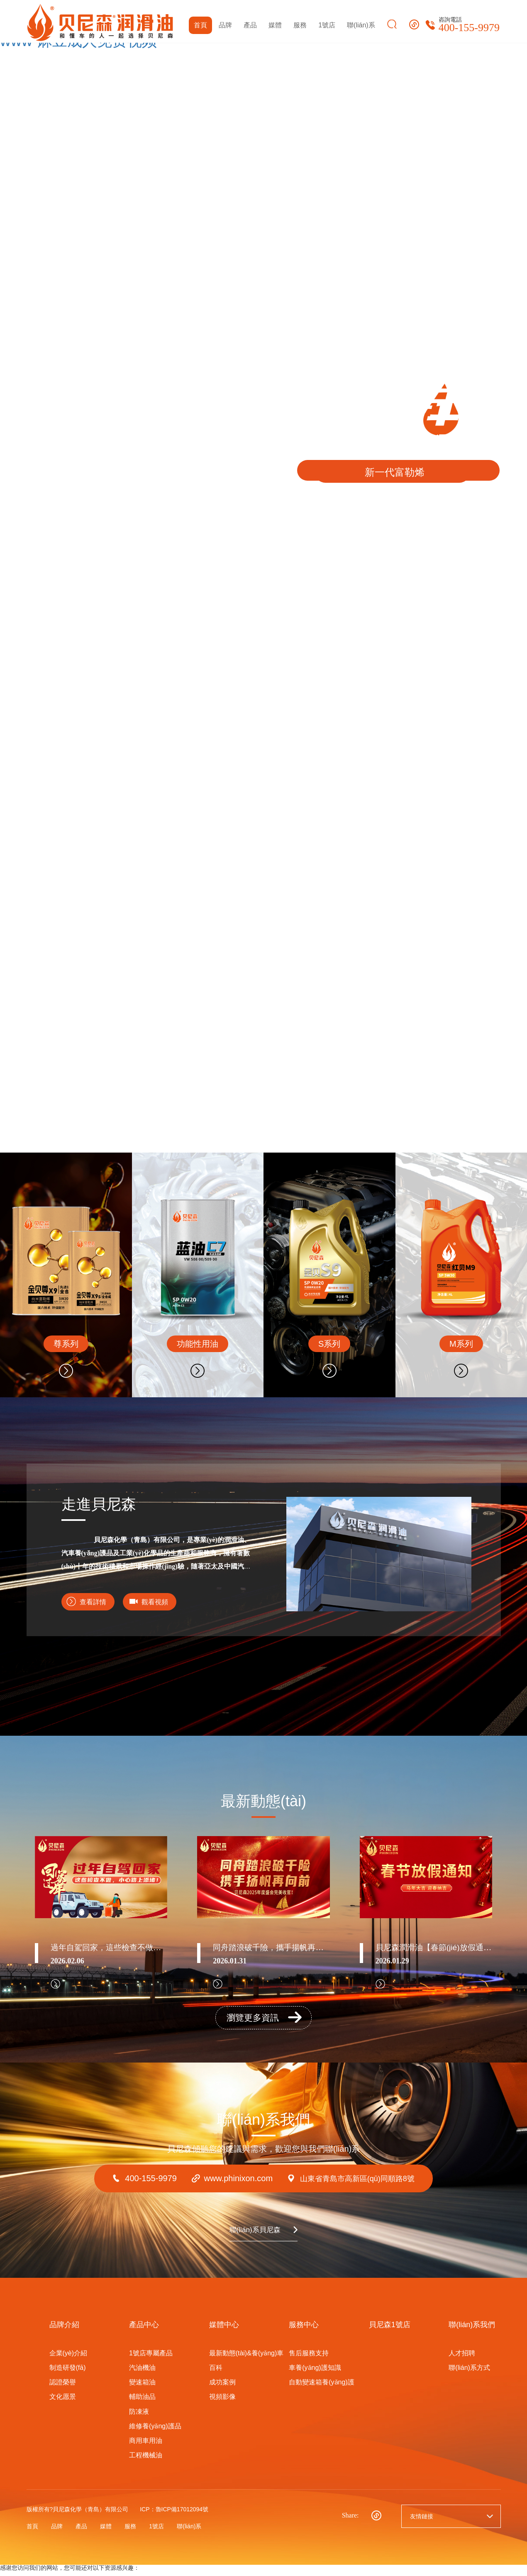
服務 (300, 25)
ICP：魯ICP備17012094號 (174, 2516)
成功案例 (222, 2389)
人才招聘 (462, 2360)
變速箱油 (142, 2389)
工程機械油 (145, 2462)
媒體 (275, 25)
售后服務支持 (309, 2360)
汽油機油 (142, 2374)
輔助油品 (142, 2404)
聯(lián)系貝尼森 (253, 2237)
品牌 (225, 25)
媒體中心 (224, 2332)
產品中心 (144, 2332)
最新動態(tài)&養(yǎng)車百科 (246, 2367)
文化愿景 (62, 2404)
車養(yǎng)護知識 (315, 2374)
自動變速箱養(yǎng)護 (321, 2389)
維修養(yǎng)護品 (155, 2433)
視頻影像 (222, 2404)
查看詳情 (95, 1602)
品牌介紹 (64, 2332)
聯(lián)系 (361, 25)
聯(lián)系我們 (472, 2332)
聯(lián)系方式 (469, 2374)
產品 (250, 25)
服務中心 (304, 2332)
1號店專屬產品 (151, 2360)
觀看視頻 (163, 1602)
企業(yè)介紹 (68, 2360)
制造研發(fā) (67, 2374)
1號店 (326, 25)
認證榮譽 (62, 2389)
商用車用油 (145, 2447)
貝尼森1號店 (389, 2332)
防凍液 (139, 2418)
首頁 (200, 25)
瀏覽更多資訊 (264, 2023)
